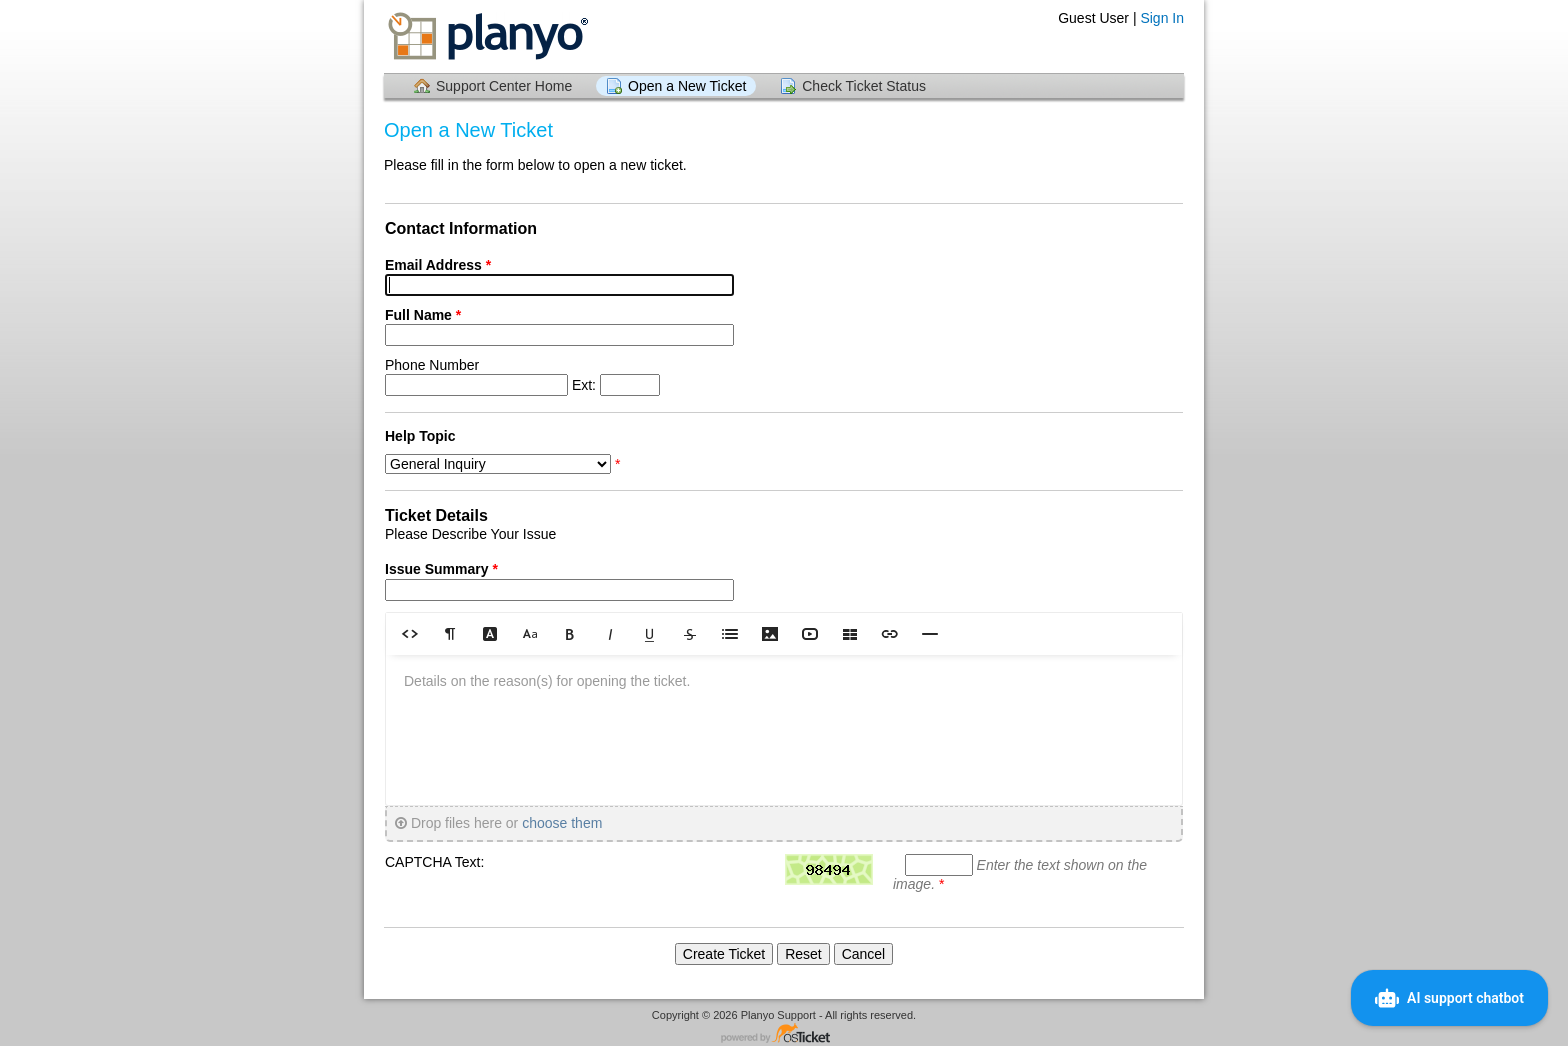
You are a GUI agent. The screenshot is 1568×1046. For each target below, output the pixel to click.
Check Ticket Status (864, 86)
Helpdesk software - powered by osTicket (784, 1034)
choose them (562, 823)
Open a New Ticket (687, 86)
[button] (410, 633)
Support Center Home (504, 86)
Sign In (1162, 18)
